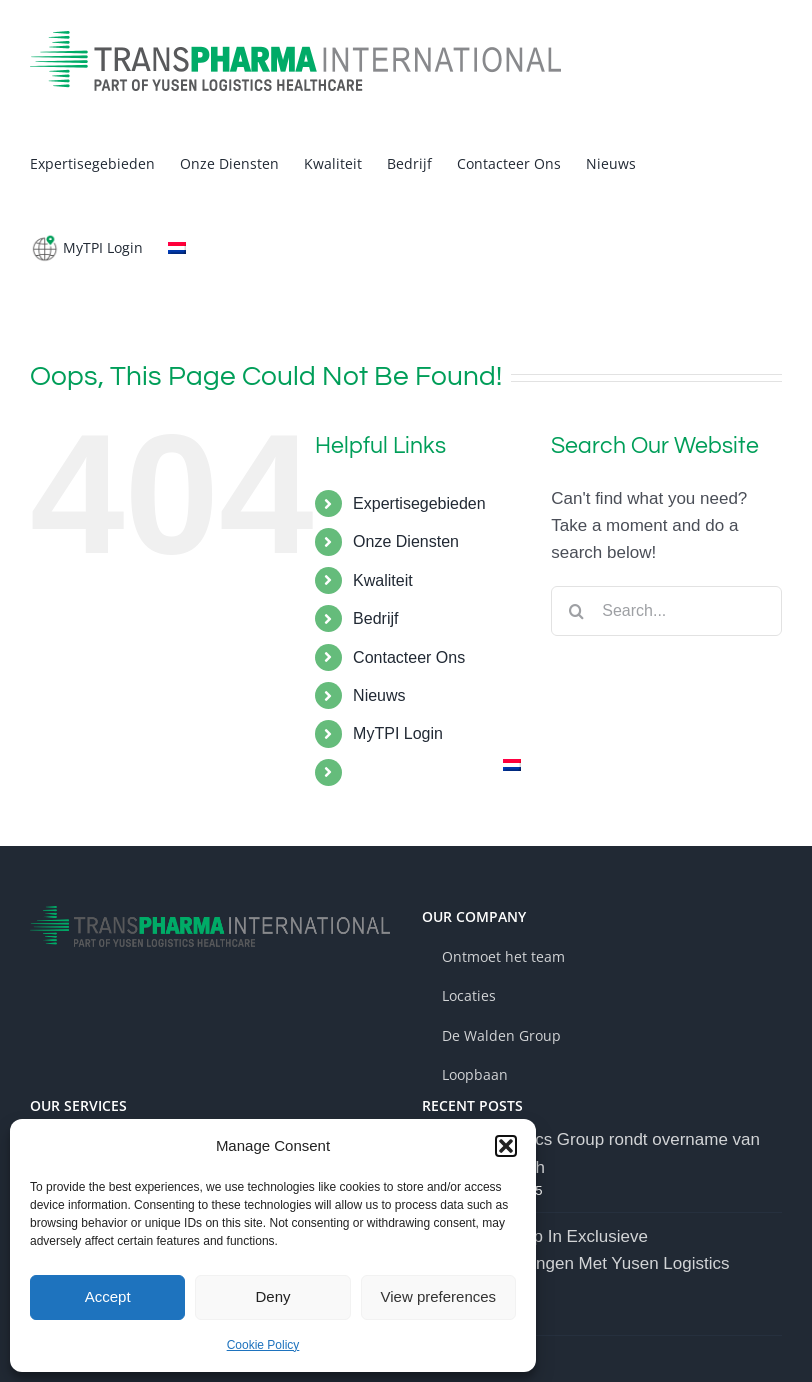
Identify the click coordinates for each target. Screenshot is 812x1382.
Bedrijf (375, 618)
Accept (108, 1296)
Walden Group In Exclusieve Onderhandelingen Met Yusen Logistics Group (582, 1263)
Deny (272, 1296)
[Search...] (666, 611)
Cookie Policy (263, 1345)
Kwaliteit (383, 580)
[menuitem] (177, 248)
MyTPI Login (398, 733)
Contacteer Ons (409, 657)
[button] (506, 1146)
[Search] (576, 611)
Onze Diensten (406, 541)
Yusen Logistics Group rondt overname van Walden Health (597, 1153)
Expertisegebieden (419, 503)
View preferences (439, 1296)
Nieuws (379, 695)
